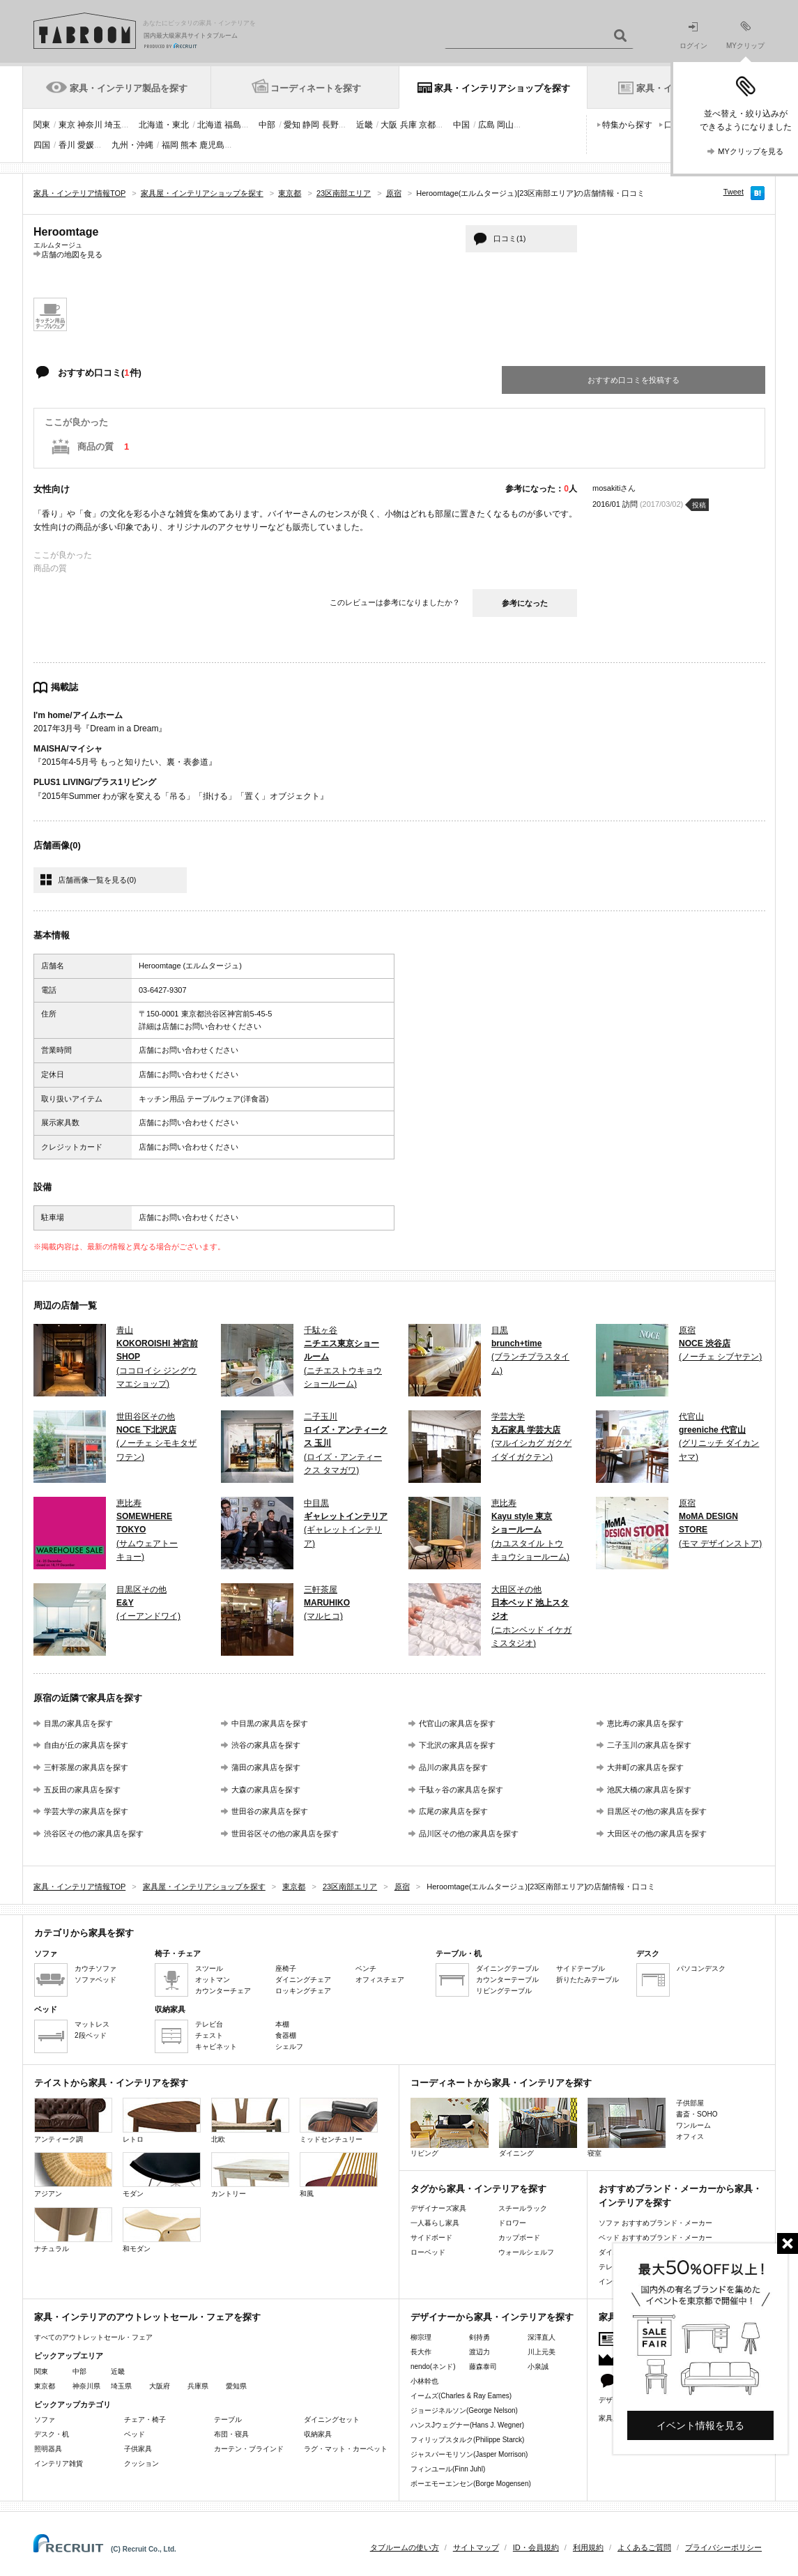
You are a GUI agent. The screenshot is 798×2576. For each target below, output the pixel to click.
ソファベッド (95, 1979)
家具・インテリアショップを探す (502, 88)
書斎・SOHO (696, 2114)
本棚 (282, 2024)
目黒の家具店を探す (78, 1723)
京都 (427, 125)
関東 (41, 125)
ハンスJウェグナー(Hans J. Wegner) (467, 2425)
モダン (162, 2174)
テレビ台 (209, 2024)
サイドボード (431, 2237)
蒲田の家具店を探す (265, 1767)
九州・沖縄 (132, 145)
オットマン (212, 1979)
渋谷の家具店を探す (265, 1745)
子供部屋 (690, 2103)
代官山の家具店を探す (457, 1723)
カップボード (519, 2237)
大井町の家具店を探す (645, 1767)
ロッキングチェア (303, 1991)
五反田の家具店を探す (82, 1789)
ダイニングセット (332, 2419)
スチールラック (522, 2208)
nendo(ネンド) (432, 2366)
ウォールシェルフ (526, 2252)
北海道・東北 (164, 125)
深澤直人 (541, 2337)
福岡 (170, 145)
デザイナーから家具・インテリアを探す (492, 2317)
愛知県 (236, 2386)
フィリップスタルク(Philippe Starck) (467, 2440)
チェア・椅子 (145, 2419)
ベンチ (365, 1968)
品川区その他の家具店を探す (469, 1833)
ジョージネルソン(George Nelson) (464, 2410)
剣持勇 (479, 2337)
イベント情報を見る (700, 2425)
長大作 (420, 2352)
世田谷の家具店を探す (269, 1811)
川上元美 (541, 2352)
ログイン (693, 35)
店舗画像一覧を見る (97, 880)
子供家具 (138, 2449)
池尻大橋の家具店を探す (649, 1789)
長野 (330, 125)
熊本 (189, 145)
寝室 (627, 2127)
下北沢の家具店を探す (457, 1745)
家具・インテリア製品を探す (128, 88)
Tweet (733, 192)
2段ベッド (91, 2035)
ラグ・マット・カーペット (346, 2449)
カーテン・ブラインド (249, 2449)
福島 (232, 125)
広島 (486, 125)
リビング (449, 2127)
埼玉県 (121, 2386)
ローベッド (427, 2252)
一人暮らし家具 (434, 2223)
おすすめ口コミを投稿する (634, 380)
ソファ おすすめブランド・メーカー (655, 2223)
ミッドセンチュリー (339, 2120)
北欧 (250, 2120)
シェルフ (289, 2046)
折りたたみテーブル (587, 1979)
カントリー (250, 2174)
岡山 (505, 125)
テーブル (228, 2419)
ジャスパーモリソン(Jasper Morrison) (469, 2454)
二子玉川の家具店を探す (649, 1745)
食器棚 (285, 2035)
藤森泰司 (483, 2366)
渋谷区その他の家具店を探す (94, 1833)
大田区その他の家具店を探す (657, 1833)
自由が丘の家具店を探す (86, 1745)
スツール (209, 1968)
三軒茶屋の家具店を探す (86, 1767)
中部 (267, 125)
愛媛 (85, 145)
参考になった (525, 603)
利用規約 (588, 2547)
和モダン (162, 2230)
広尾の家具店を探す (453, 1811)
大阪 (389, 125)
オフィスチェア (379, 1979)
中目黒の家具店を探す (269, 1723)
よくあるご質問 (644, 2547)
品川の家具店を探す (453, 1767)
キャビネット (216, 2046)
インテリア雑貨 (58, 2463)
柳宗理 (420, 2337)
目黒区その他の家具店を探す (657, 1811)
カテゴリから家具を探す (84, 1933)
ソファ (44, 2419)
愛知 (292, 125)
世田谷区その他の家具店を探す (285, 1833)
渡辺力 (479, 2352)
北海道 (209, 125)
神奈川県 (86, 2386)
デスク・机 (51, 2434)
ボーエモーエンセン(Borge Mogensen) (470, 2483)
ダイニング (538, 2127)
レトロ (162, 2120)
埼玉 (113, 125)
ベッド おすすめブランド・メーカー (655, 2237)
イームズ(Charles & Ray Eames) (461, 2396)
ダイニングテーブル (507, 1968)
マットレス (92, 2024)
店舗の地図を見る (71, 254)
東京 (67, 125)
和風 (339, 2174)
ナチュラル (73, 2230)
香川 (67, 145)
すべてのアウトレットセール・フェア (93, 2337)
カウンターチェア (223, 1991)
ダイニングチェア (303, 1979)
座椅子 (285, 1968)
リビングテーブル (504, 1991)
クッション (141, 2463)
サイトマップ (476, 2547)
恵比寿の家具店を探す (645, 1723)
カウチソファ (95, 1968)
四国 (41, 145)
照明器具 (48, 2449)
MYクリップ (745, 35)
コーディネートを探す (315, 88)
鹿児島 (211, 145)
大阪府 (159, 2386)
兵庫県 (197, 2386)
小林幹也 (424, 2381)
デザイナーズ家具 (438, 2208)
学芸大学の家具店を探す (86, 1811)
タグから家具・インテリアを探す (478, 2188)
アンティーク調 (73, 2120)
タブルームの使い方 (404, 2547)
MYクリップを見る (750, 151)
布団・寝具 (231, 2434)
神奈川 (89, 125)
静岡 (310, 125)
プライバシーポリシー (723, 2547)
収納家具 (318, 2434)
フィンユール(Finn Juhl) (447, 2469)
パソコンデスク (701, 1968)
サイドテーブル (580, 1968)
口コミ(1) (509, 238)
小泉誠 (538, 2366)
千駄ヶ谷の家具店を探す (461, 1789)
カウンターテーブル (507, 1979)
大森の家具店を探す (265, 1789)
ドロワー (512, 2223)
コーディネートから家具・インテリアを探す (501, 2083)
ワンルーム (693, 2125)
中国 (461, 125)
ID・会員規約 (536, 2547)
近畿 (364, 125)
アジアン (73, 2174)
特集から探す (627, 125)
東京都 (44, 2386)
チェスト (209, 2035)
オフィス (690, 2136)
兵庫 (408, 125)
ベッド (134, 2434)
